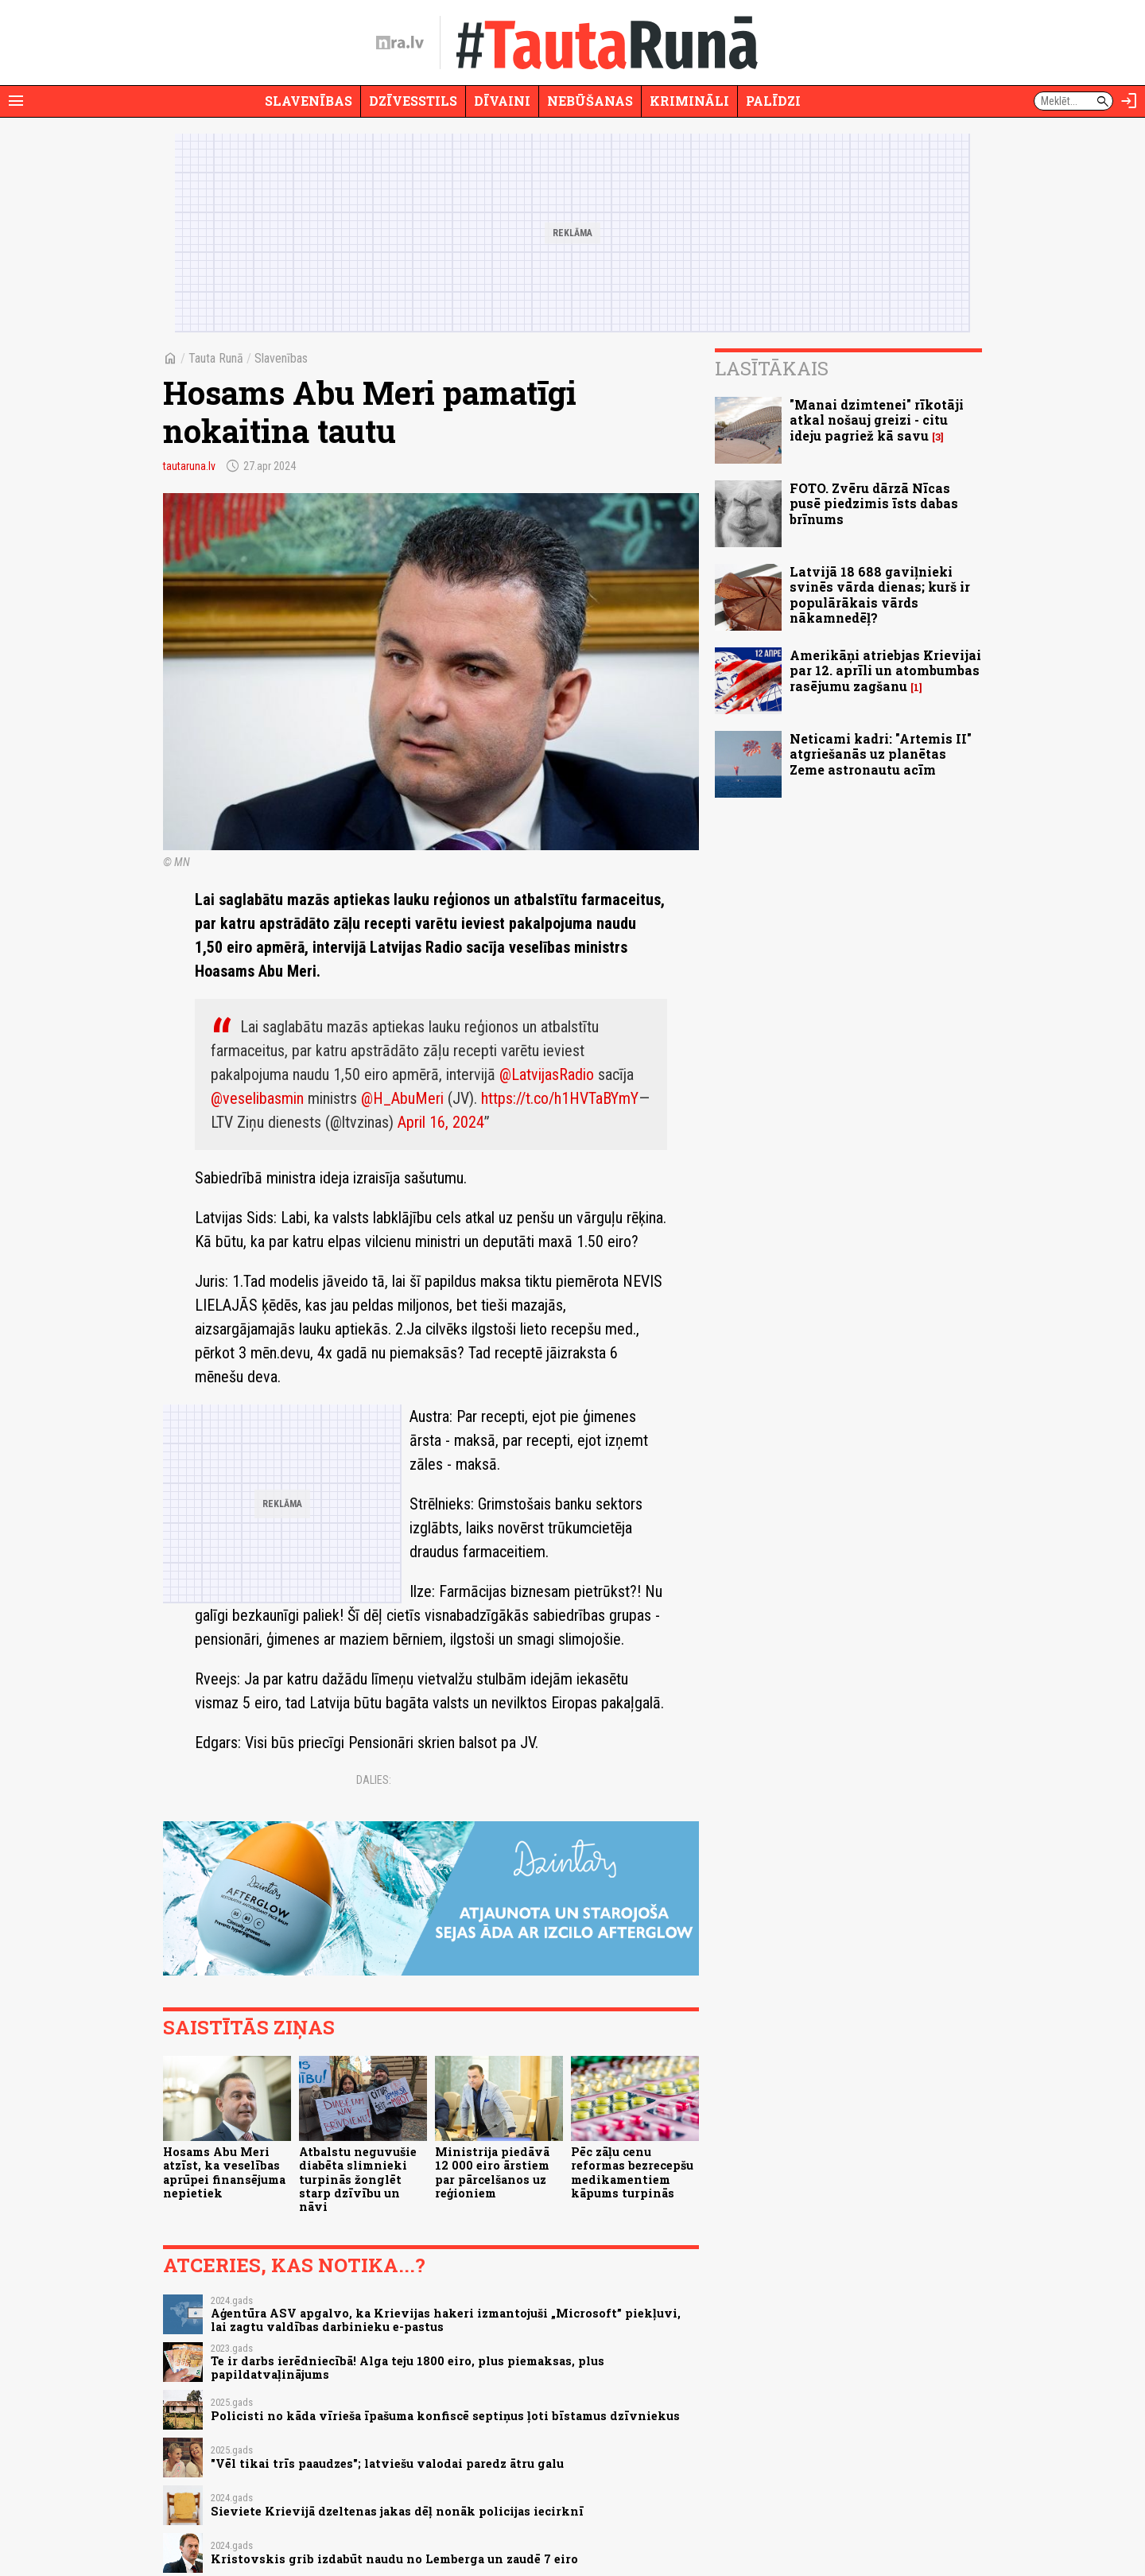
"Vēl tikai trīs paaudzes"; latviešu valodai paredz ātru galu (387, 2463)
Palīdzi (773, 100)
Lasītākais (772, 368)
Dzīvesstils (413, 100)
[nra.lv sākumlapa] (400, 43)
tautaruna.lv (189, 466)
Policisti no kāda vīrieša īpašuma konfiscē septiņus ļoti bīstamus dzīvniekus (445, 2415)
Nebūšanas (590, 100)
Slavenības (308, 100)
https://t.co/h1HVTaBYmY (559, 1098)
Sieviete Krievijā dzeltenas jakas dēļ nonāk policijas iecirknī (397, 2511)
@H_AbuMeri (402, 1098)
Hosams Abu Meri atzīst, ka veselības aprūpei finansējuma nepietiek (224, 2172)
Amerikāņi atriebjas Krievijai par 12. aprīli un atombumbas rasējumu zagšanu (885, 670)
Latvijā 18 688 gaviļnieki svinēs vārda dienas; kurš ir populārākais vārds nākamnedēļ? (880, 594)
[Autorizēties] (1129, 101)
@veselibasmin (257, 1098)
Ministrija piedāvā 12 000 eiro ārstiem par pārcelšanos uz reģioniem (492, 2172)
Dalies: (373, 1780)
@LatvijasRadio (546, 1074)
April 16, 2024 (441, 1122)
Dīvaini (502, 100)
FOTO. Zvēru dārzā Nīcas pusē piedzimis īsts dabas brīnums (874, 503)
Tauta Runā (215, 358)
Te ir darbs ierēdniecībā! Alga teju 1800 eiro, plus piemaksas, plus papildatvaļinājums (407, 2367)
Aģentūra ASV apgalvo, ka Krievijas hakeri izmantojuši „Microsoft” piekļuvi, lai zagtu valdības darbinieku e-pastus (446, 2320)
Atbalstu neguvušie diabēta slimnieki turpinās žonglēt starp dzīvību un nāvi (358, 2179)
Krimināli (689, 100)
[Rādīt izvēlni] (16, 101)
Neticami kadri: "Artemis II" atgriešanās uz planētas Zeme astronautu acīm (881, 753)
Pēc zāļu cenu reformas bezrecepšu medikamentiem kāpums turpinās (632, 2172)
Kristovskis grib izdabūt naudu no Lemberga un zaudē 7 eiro (394, 2558)
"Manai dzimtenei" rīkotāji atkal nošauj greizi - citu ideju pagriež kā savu (877, 419)
